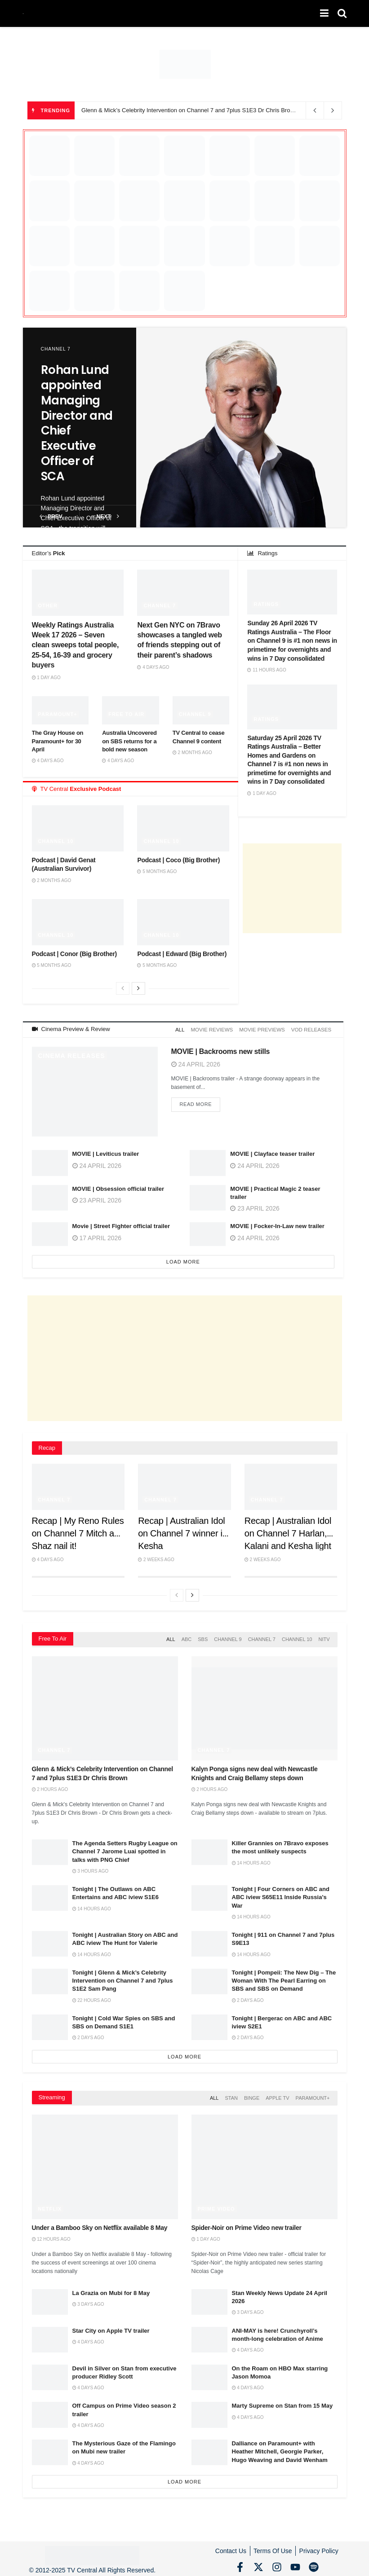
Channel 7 (56, 348)
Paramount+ (57, 714)
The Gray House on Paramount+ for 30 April (58, 740)
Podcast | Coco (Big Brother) (178, 860)
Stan (231, 2094)
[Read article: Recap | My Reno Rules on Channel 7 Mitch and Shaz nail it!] (78, 1485)
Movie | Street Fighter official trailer (121, 1224)
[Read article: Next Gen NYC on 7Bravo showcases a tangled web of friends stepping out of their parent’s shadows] (183, 592)
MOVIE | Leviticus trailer (105, 1152)
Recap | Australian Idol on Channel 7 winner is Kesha (182, 1531)
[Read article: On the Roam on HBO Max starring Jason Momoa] (209, 2372)
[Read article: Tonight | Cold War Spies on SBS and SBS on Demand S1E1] (50, 2024)
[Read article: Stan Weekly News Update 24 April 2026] (209, 2297)
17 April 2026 (97, 1236)
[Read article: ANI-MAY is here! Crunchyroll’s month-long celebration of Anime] (209, 2335)
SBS (203, 1637)
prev (51, 516)
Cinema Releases (71, 1054)
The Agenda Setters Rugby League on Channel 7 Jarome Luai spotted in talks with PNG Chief (125, 1848)
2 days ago (248, 1997)
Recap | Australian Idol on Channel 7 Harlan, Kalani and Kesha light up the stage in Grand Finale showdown (288, 1544)
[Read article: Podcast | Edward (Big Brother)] (183, 922)
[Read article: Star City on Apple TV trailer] (50, 2335)
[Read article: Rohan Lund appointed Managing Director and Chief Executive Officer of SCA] (241, 427)
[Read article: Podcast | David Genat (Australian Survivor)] (78, 828)
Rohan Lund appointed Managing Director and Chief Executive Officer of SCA (77, 423)
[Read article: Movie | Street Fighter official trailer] (50, 1233)
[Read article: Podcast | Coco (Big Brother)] (183, 828)
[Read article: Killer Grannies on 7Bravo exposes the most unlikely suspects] (209, 1849)
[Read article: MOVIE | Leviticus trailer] (50, 1161)
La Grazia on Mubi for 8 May (111, 2288)
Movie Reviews (217, 1029)
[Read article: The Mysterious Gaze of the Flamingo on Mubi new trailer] (50, 2448)
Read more (200, 1101)
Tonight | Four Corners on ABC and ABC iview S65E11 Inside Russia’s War (280, 1894)
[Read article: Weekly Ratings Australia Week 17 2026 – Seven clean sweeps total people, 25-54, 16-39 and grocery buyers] (78, 592)
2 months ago (192, 752)
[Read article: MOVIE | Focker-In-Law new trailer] (208, 1233)
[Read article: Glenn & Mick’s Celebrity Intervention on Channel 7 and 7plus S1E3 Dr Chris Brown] (105, 1705)
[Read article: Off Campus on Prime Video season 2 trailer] (50, 2410)
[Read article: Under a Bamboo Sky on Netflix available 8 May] (105, 2162)
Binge (251, 2094)
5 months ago (157, 871)
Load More (183, 1260)
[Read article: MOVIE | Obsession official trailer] (50, 1196)
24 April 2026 (196, 1062)
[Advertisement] (292, 888)
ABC (187, 1637)
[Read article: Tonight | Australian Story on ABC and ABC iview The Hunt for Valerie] (50, 1940)
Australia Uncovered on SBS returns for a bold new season (129, 740)
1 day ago (46, 677)
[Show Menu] (324, 13)
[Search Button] (342, 13)
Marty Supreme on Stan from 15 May (282, 2401)
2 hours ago (50, 1786)
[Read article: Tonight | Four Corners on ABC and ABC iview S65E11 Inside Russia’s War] (209, 1895)
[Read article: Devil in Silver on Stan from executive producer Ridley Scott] (50, 2372)
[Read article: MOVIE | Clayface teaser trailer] (208, 1161)
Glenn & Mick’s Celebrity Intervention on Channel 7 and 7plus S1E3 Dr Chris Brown (189, 110)
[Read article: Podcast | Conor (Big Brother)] (78, 922)
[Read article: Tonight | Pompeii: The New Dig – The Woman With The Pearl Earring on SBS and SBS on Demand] (209, 1978)
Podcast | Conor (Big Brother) (74, 953)
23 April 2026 (97, 1198)
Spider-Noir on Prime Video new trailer (246, 2222)
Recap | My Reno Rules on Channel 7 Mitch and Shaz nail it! (78, 1531)
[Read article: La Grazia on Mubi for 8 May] (50, 2297)
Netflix (50, 2204)
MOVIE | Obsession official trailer (118, 1187)
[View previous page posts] (122, 988)
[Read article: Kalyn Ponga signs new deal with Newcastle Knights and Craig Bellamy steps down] (264, 1705)
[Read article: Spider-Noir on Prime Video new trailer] (264, 2162)
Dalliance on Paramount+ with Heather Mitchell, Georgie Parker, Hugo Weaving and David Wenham (280, 2447)
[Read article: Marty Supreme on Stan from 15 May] (209, 2410)
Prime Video (216, 2204)
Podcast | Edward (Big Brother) (182, 953)
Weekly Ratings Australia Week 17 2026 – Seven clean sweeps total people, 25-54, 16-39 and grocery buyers (75, 645)
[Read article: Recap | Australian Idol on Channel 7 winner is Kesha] (184, 1485)
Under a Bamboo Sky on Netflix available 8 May (100, 2222)
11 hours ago (266, 669)
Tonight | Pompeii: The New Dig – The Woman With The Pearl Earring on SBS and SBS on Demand (284, 1977)
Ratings (266, 604)
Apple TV (277, 2094)
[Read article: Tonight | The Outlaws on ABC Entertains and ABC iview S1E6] (50, 1895)
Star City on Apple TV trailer (111, 2325)
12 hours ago (51, 2234)
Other (48, 605)
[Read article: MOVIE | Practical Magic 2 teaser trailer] (208, 1196)
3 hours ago (90, 1867)
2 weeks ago (156, 1557)
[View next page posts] (138, 988)
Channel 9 (195, 714)
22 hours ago (91, 1997)
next (108, 516)
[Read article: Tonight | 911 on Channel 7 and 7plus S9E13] (209, 1940)
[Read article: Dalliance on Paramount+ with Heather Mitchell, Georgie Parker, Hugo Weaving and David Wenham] (209, 2448)
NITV (323, 1637)
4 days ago (153, 667)
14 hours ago (251, 1859)
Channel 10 (56, 841)
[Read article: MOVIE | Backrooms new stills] (95, 1090)
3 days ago (88, 2299)
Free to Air (126, 714)
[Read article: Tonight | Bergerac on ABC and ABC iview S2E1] (209, 2024)
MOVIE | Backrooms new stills (220, 1050)
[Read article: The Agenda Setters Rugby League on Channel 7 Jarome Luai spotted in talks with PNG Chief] (50, 1849)
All (186, 1029)
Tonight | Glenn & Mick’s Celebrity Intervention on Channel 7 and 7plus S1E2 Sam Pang (122, 1977)
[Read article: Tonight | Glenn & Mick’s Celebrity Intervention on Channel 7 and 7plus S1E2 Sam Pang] (50, 1978)
